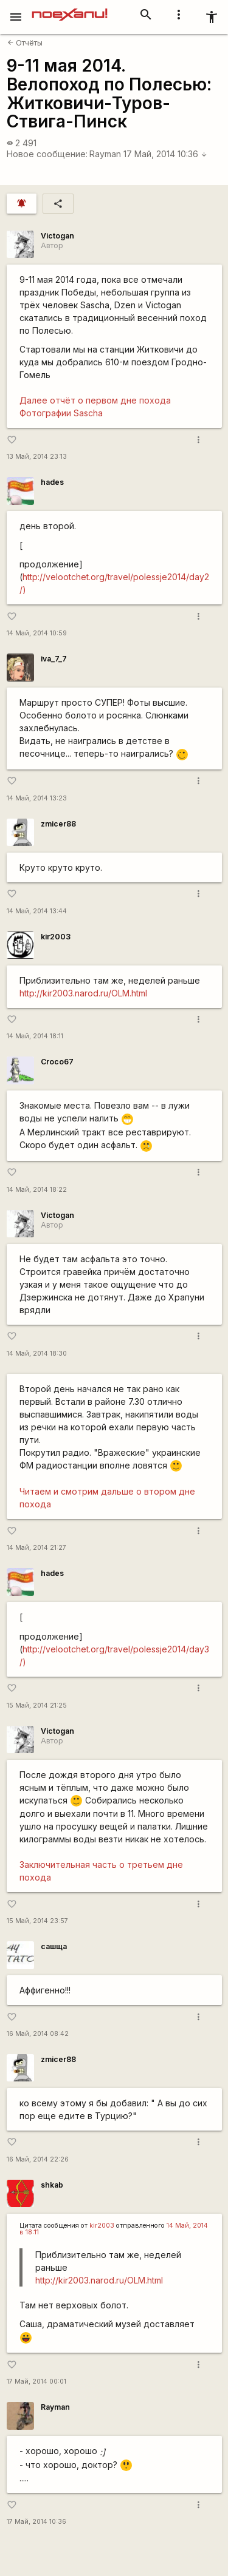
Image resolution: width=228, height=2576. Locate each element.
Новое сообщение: (47, 154)
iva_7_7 (54, 658)
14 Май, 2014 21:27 (36, 1548)
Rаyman (105, 154)
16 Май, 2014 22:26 (38, 2159)
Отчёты (25, 42)
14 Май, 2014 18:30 (37, 1353)
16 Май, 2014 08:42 (38, 2034)
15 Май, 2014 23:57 (37, 1921)
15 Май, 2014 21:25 (37, 1705)
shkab (52, 2184)
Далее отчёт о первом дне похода (95, 400)
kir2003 (56, 936)
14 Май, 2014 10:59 (37, 633)
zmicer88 (58, 823)
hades (52, 482)
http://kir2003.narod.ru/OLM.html (83, 993)
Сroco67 (57, 1061)
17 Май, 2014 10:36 (165, 154)
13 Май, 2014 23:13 (37, 457)
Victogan (57, 235)
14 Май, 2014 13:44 (37, 911)
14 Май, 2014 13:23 (37, 798)
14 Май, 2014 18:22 (37, 1190)
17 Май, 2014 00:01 (36, 2381)
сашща (54, 1946)
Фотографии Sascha (61, 413)
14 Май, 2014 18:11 (35, 1036)
